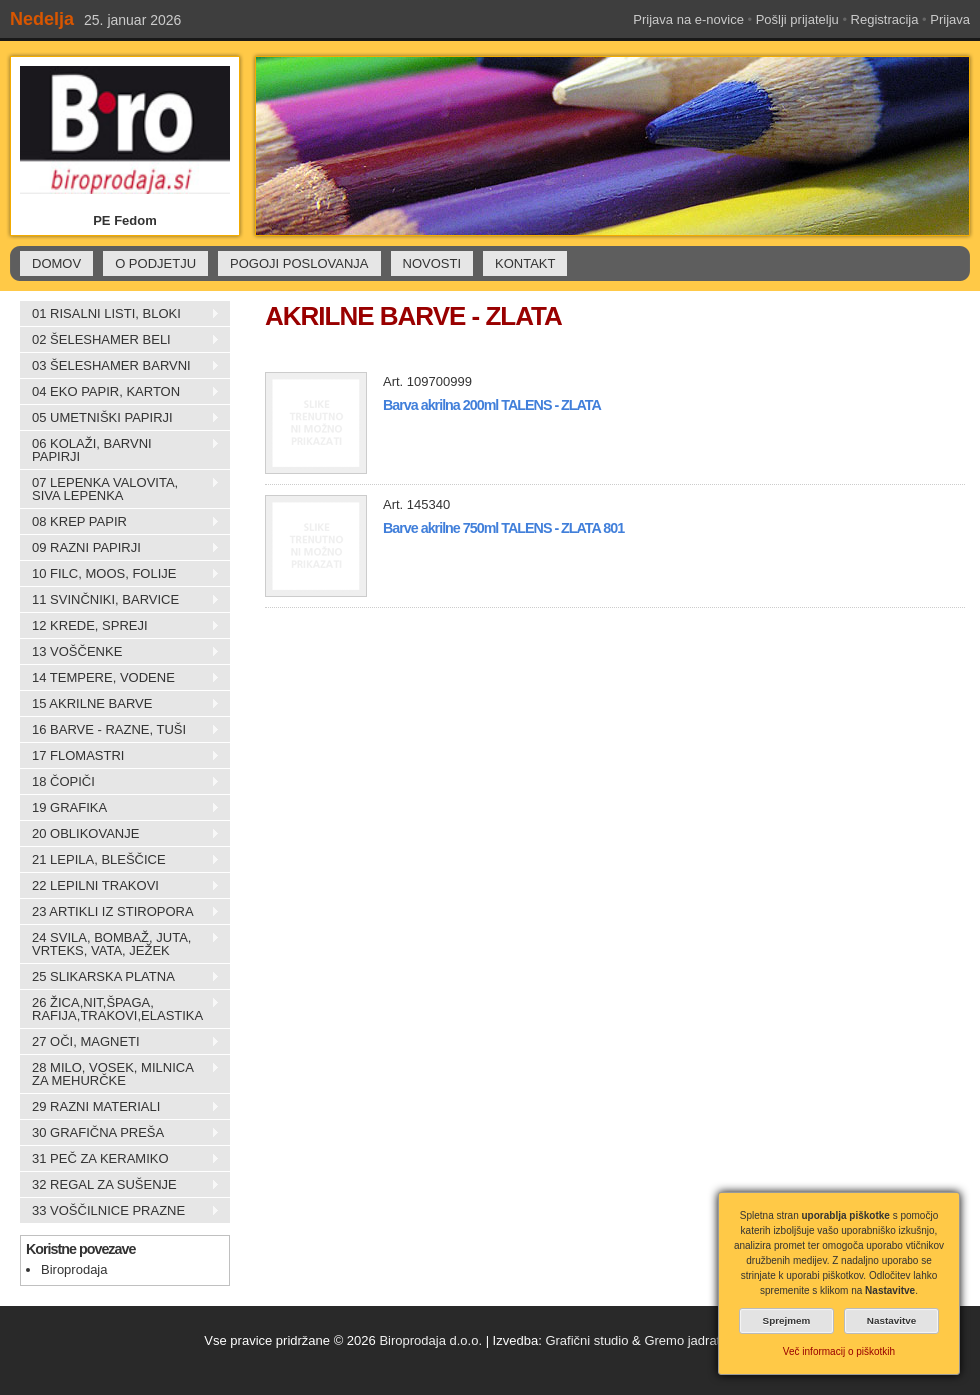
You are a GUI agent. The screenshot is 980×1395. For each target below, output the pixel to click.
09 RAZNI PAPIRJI (120, 548)
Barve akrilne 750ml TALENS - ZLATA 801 (503, 528)
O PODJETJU (155, 263)
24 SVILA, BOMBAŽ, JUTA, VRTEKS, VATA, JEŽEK (120, 944)
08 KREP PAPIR (120, 522)
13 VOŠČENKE (120, 652)
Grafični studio (586, 1340)
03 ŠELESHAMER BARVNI (120, 366)
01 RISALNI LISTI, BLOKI (120, 314)
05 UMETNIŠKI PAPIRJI (120, 418)
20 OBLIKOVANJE (120, 834)
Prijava (950, 19)
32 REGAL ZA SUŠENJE (120, 1185)
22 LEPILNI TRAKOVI (120, 886)
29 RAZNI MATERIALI (120, 1107)
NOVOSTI (432, 263)
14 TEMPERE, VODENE (120, 678)
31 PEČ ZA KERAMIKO (120, 1159)
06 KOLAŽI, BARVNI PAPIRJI (120, 450)
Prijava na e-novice (688, 19)
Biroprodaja (74, 1269)
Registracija (885, 19)
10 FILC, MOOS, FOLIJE (120, 574)
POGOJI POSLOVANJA (299, 263)
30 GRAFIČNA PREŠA (120, 1133)
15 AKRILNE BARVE (120, 704)
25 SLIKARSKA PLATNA (120, 977)
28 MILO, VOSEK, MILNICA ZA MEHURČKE (120, 1074)
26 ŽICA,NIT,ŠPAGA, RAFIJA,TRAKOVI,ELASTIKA (120, 1009)
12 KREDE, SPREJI (120, 626)
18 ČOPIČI (120, 782)
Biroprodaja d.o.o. (430, 1340)
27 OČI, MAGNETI (120, 1042)
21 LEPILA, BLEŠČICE (120, 860)
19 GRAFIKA (120, 808)
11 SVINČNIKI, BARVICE (120, 600)
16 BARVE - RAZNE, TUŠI (120, 730)
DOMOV (56, 263)
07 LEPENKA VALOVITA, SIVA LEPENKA (120, 489)
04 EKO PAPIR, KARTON (120, 392)
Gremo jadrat (682, 1340)
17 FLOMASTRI (120, 756)
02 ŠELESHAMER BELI (120, 340)
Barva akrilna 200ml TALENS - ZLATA (492, 405)
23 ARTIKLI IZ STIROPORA (120, 912)
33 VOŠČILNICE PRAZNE (120, 1211)
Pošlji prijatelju (797, 19)
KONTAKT (525, 263)
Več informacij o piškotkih (839, 1351)
